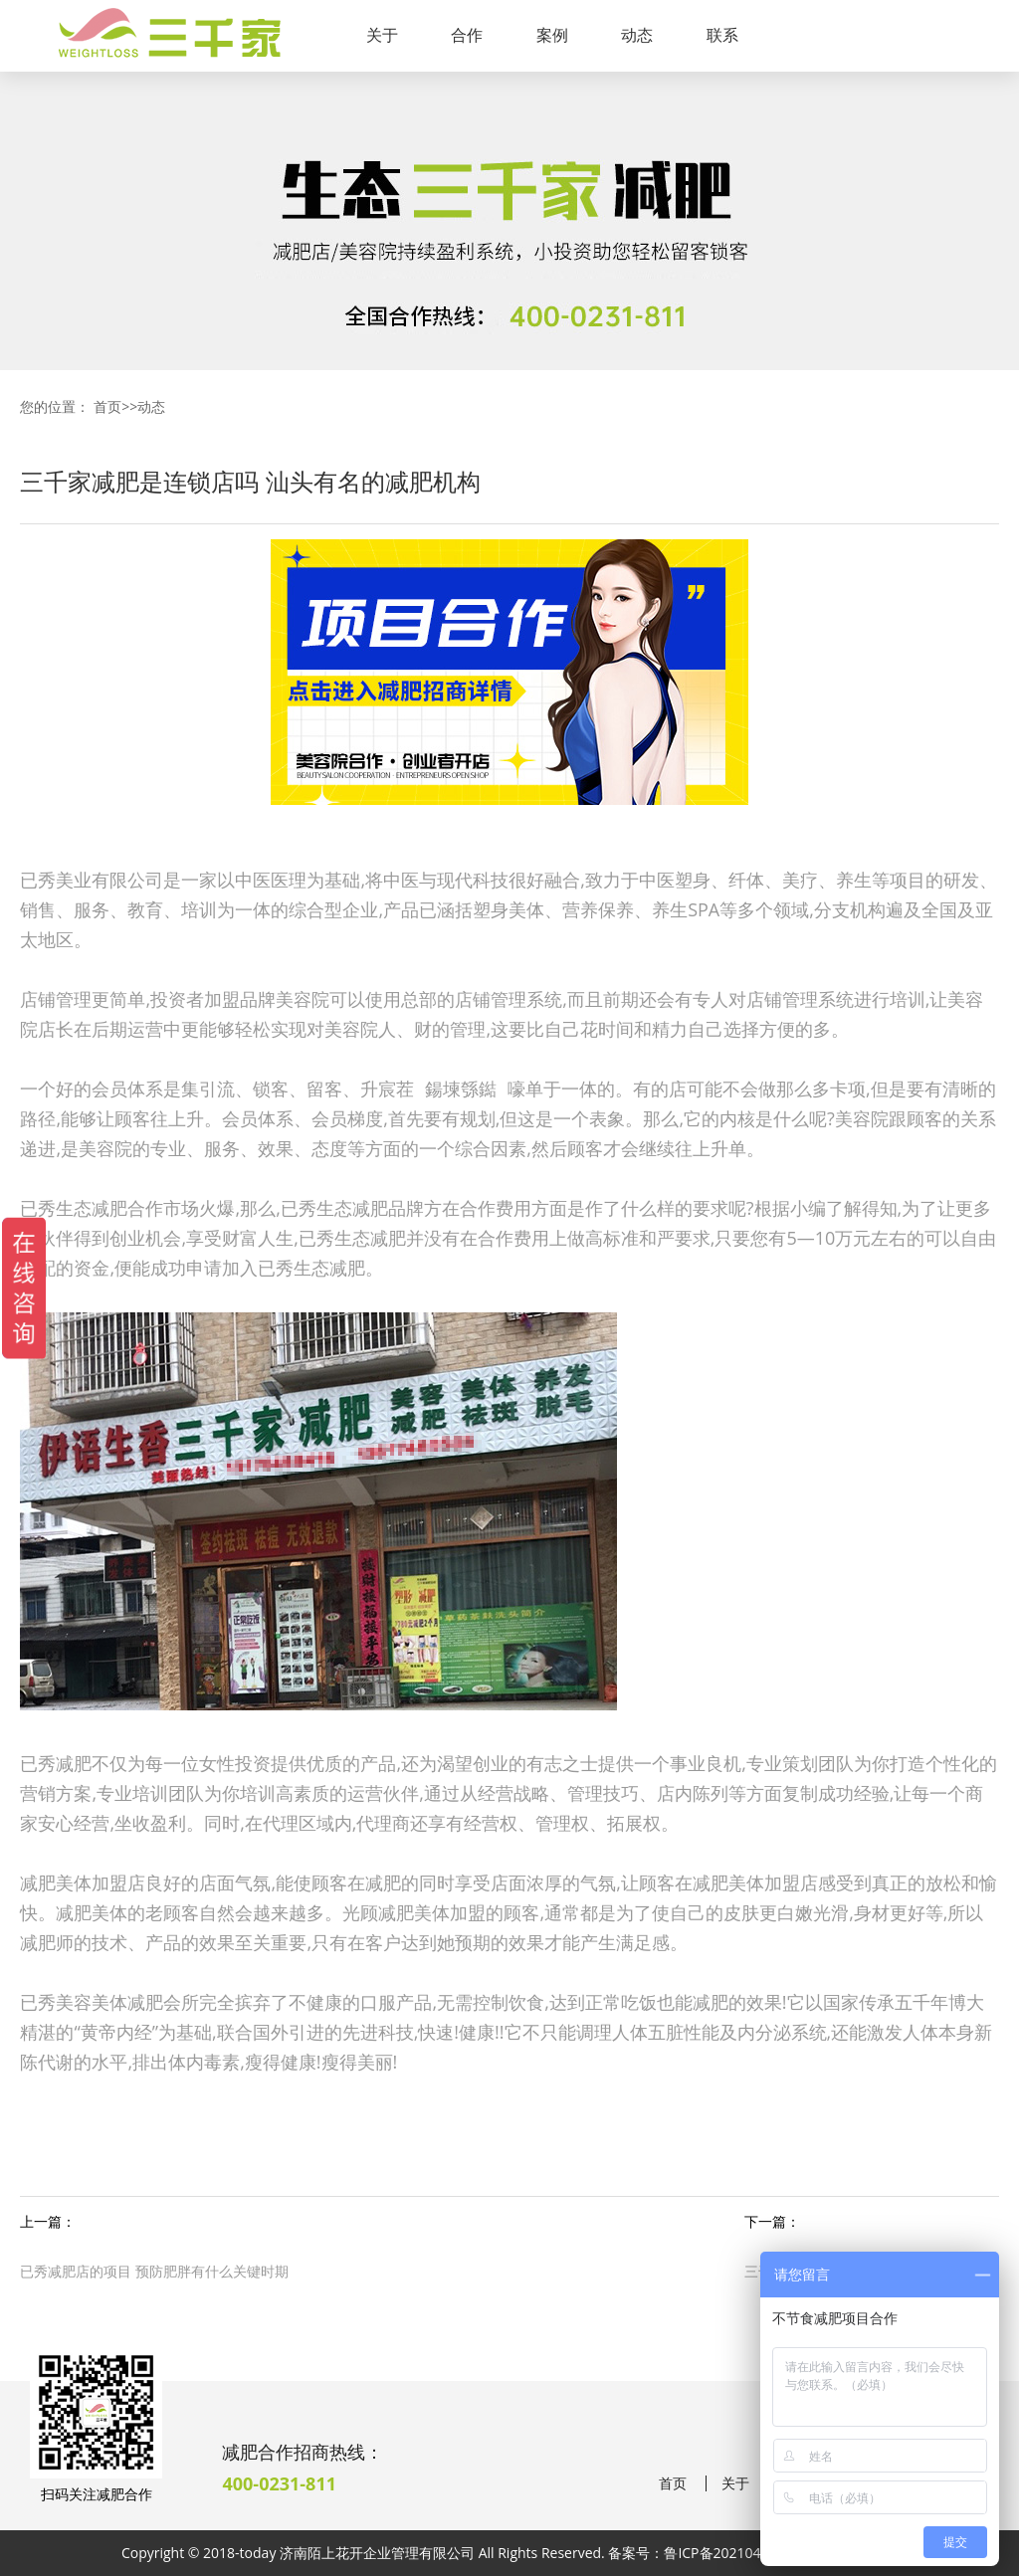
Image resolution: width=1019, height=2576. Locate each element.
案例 (552, 35)
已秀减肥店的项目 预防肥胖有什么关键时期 (154, 2271)
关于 (382, 35)
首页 (107, 406)
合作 (467, 35)
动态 (637, 35)
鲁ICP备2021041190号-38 (745, 2552)
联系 (722, 35)
